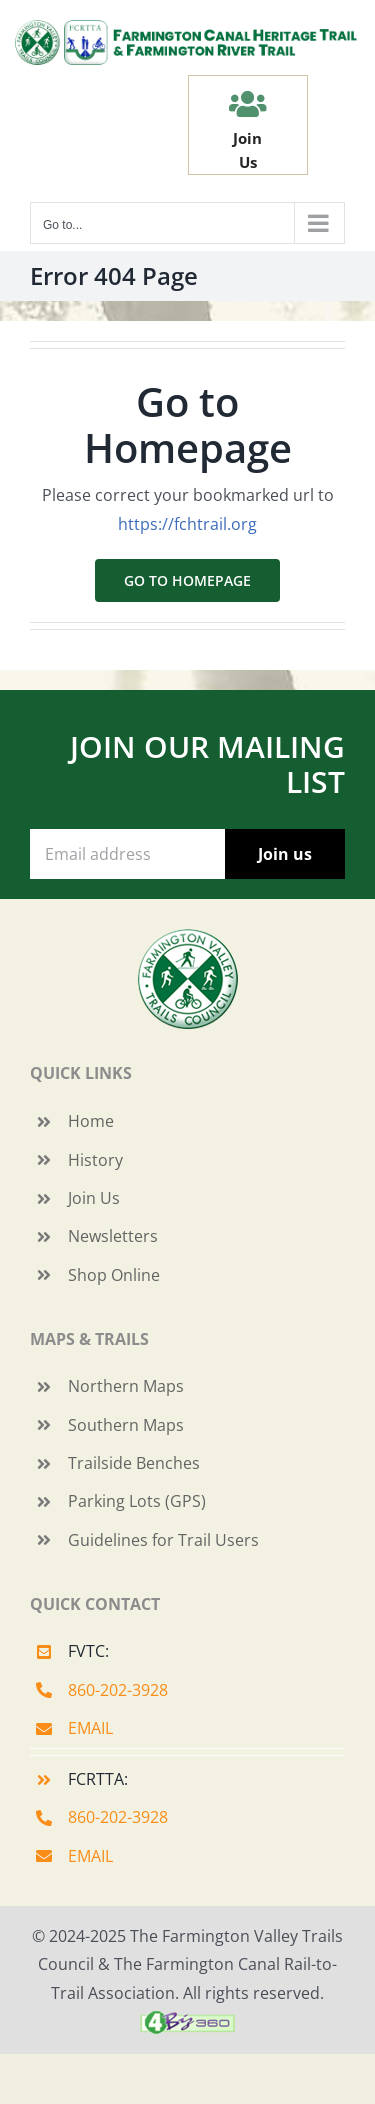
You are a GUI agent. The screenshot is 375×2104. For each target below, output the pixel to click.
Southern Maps (126, 1425)
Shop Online (114, 1275)
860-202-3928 (118, 1690)
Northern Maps (126, 1386)
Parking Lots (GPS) (137, 1501)
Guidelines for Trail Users (163, 1540)
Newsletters (113, 1236)
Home (91, 1121)
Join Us (94, 1198)
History (95, 1160)
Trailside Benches (134, 1463)
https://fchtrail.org (187, 524)
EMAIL (90, 1728)
